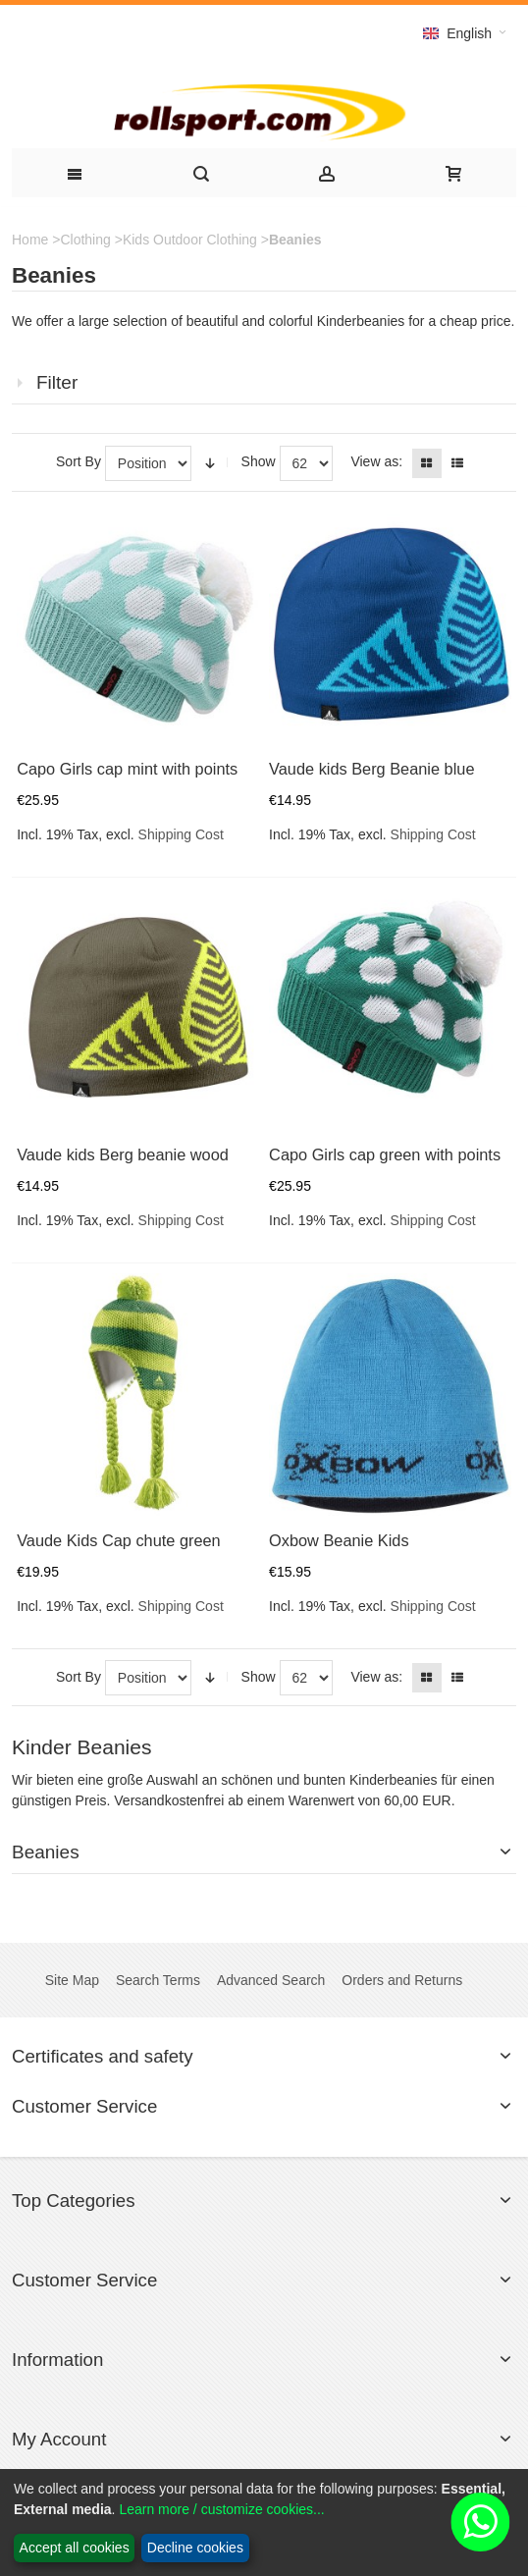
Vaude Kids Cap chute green (119, 1540)
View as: (376, 461)
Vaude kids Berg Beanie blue (371, 769)
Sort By (78, 461)
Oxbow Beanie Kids (339, 1540)
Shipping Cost (181, 834)
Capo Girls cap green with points (385, 1154)
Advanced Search (271, 1980)
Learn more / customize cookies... (221, 2509)
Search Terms (158, 1980)
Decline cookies (195, 2547)
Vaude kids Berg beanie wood (123, 1154)
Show (258, 461)
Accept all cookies (75, 2547)
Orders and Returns (402, 1980)
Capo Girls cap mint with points (127, 769)
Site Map (72, 1980)
